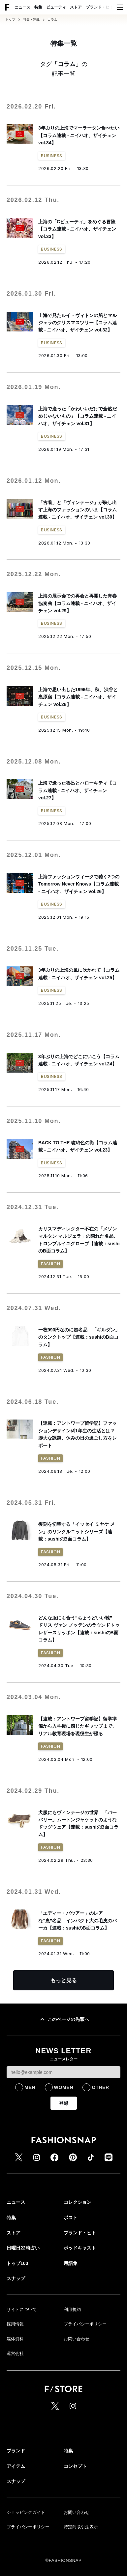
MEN (29, 2087)
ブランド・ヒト (99, 7)
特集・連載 (31, 19)
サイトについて (22, 2309)
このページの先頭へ (63, 2019)
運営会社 (15, 2353)
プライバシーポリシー (85, 2323)
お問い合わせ (76, 2338)
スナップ (16, 2278)
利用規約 (72, 2309)
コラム (52, 19)
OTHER (100, 2087)
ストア (76, 7)
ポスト (71, 2217)
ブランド (16, 2450)
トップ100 (17, 2263)
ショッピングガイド (26, 2512)
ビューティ (56, 7)
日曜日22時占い (23, 2247)
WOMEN (64, 2087)
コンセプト (75, 2466)
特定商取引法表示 (81, 2526)
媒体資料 (15, 2338)
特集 (38, 7)
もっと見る (63, 1980)
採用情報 (15, 2323)
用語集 (71, 2263)
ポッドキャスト (80, 2247)
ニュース (22, 7)
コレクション (77, 2202)
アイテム (16, 2466)
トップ (10, 19)
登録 (63, 2103)
